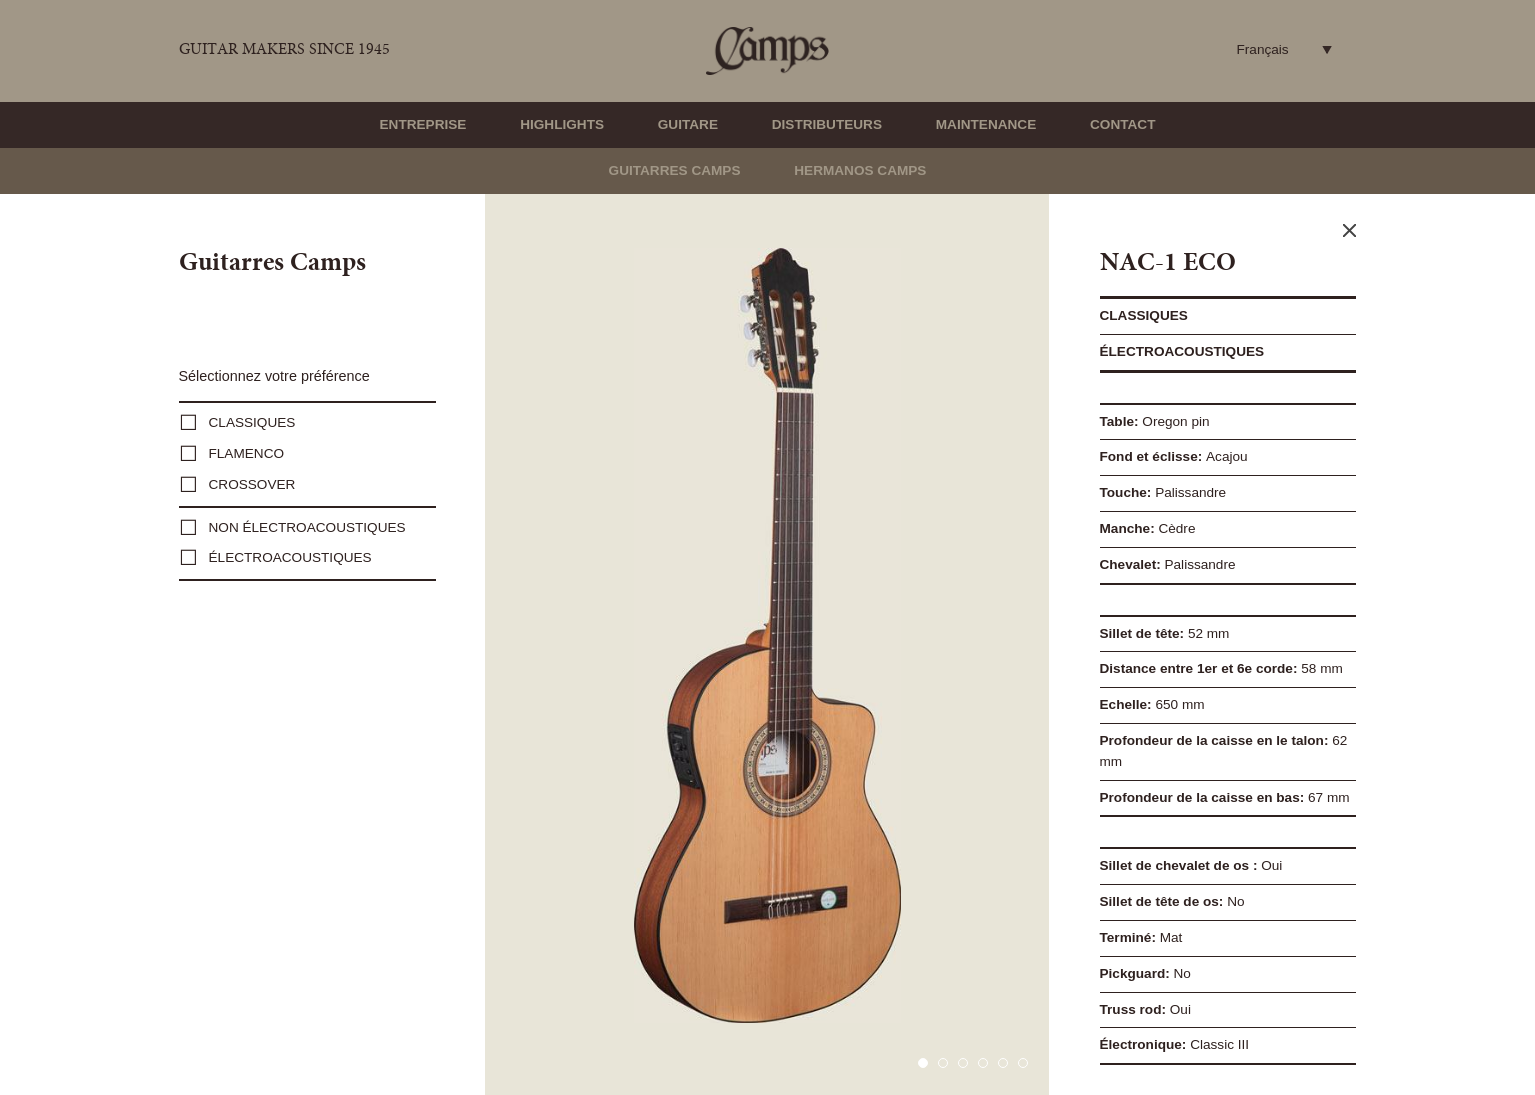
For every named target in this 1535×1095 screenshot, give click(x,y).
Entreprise (423, 124)
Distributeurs (827, 124)
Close (1349, 230)
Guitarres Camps (675, 170)
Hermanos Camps (860, 170)
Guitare (688, 124)
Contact (1122, 124)
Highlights (562, 124)
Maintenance (986, 124)
